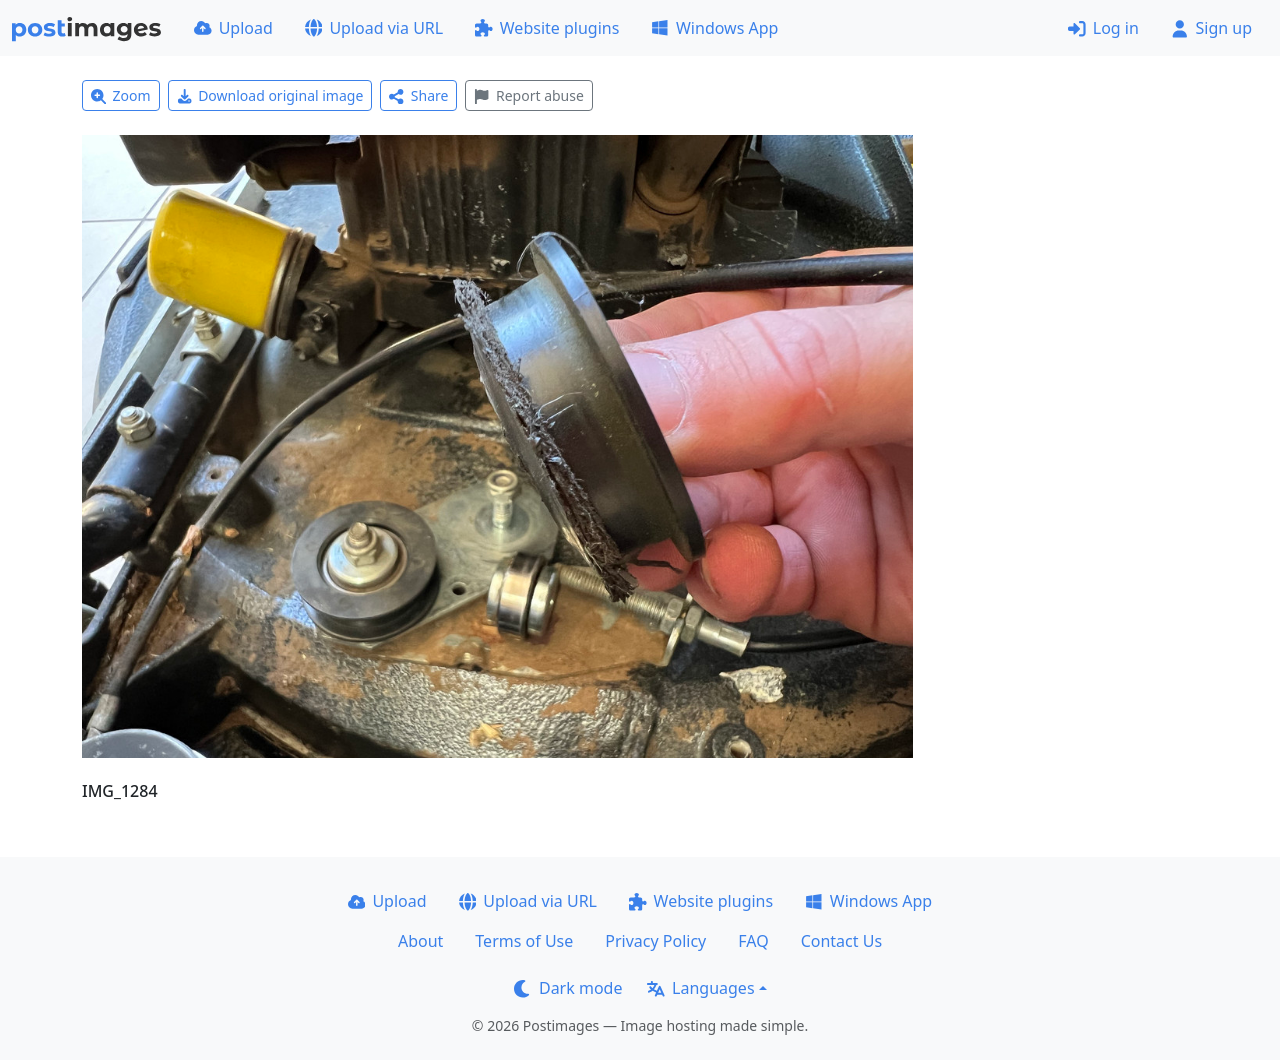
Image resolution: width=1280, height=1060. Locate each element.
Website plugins (547, 28)
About (420, 941)
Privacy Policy (655, 941)
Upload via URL (374, 28)
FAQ (753, 941)
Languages (700, 988)
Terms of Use (524, 941)
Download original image (270, 95)
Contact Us (841, 941)
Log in (1103, 28)
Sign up (1211, 28)
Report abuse (528, 95)
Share (418, 95)
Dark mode (568, 988)
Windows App (714, 28)
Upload (233, 28)
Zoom (121, 95)
